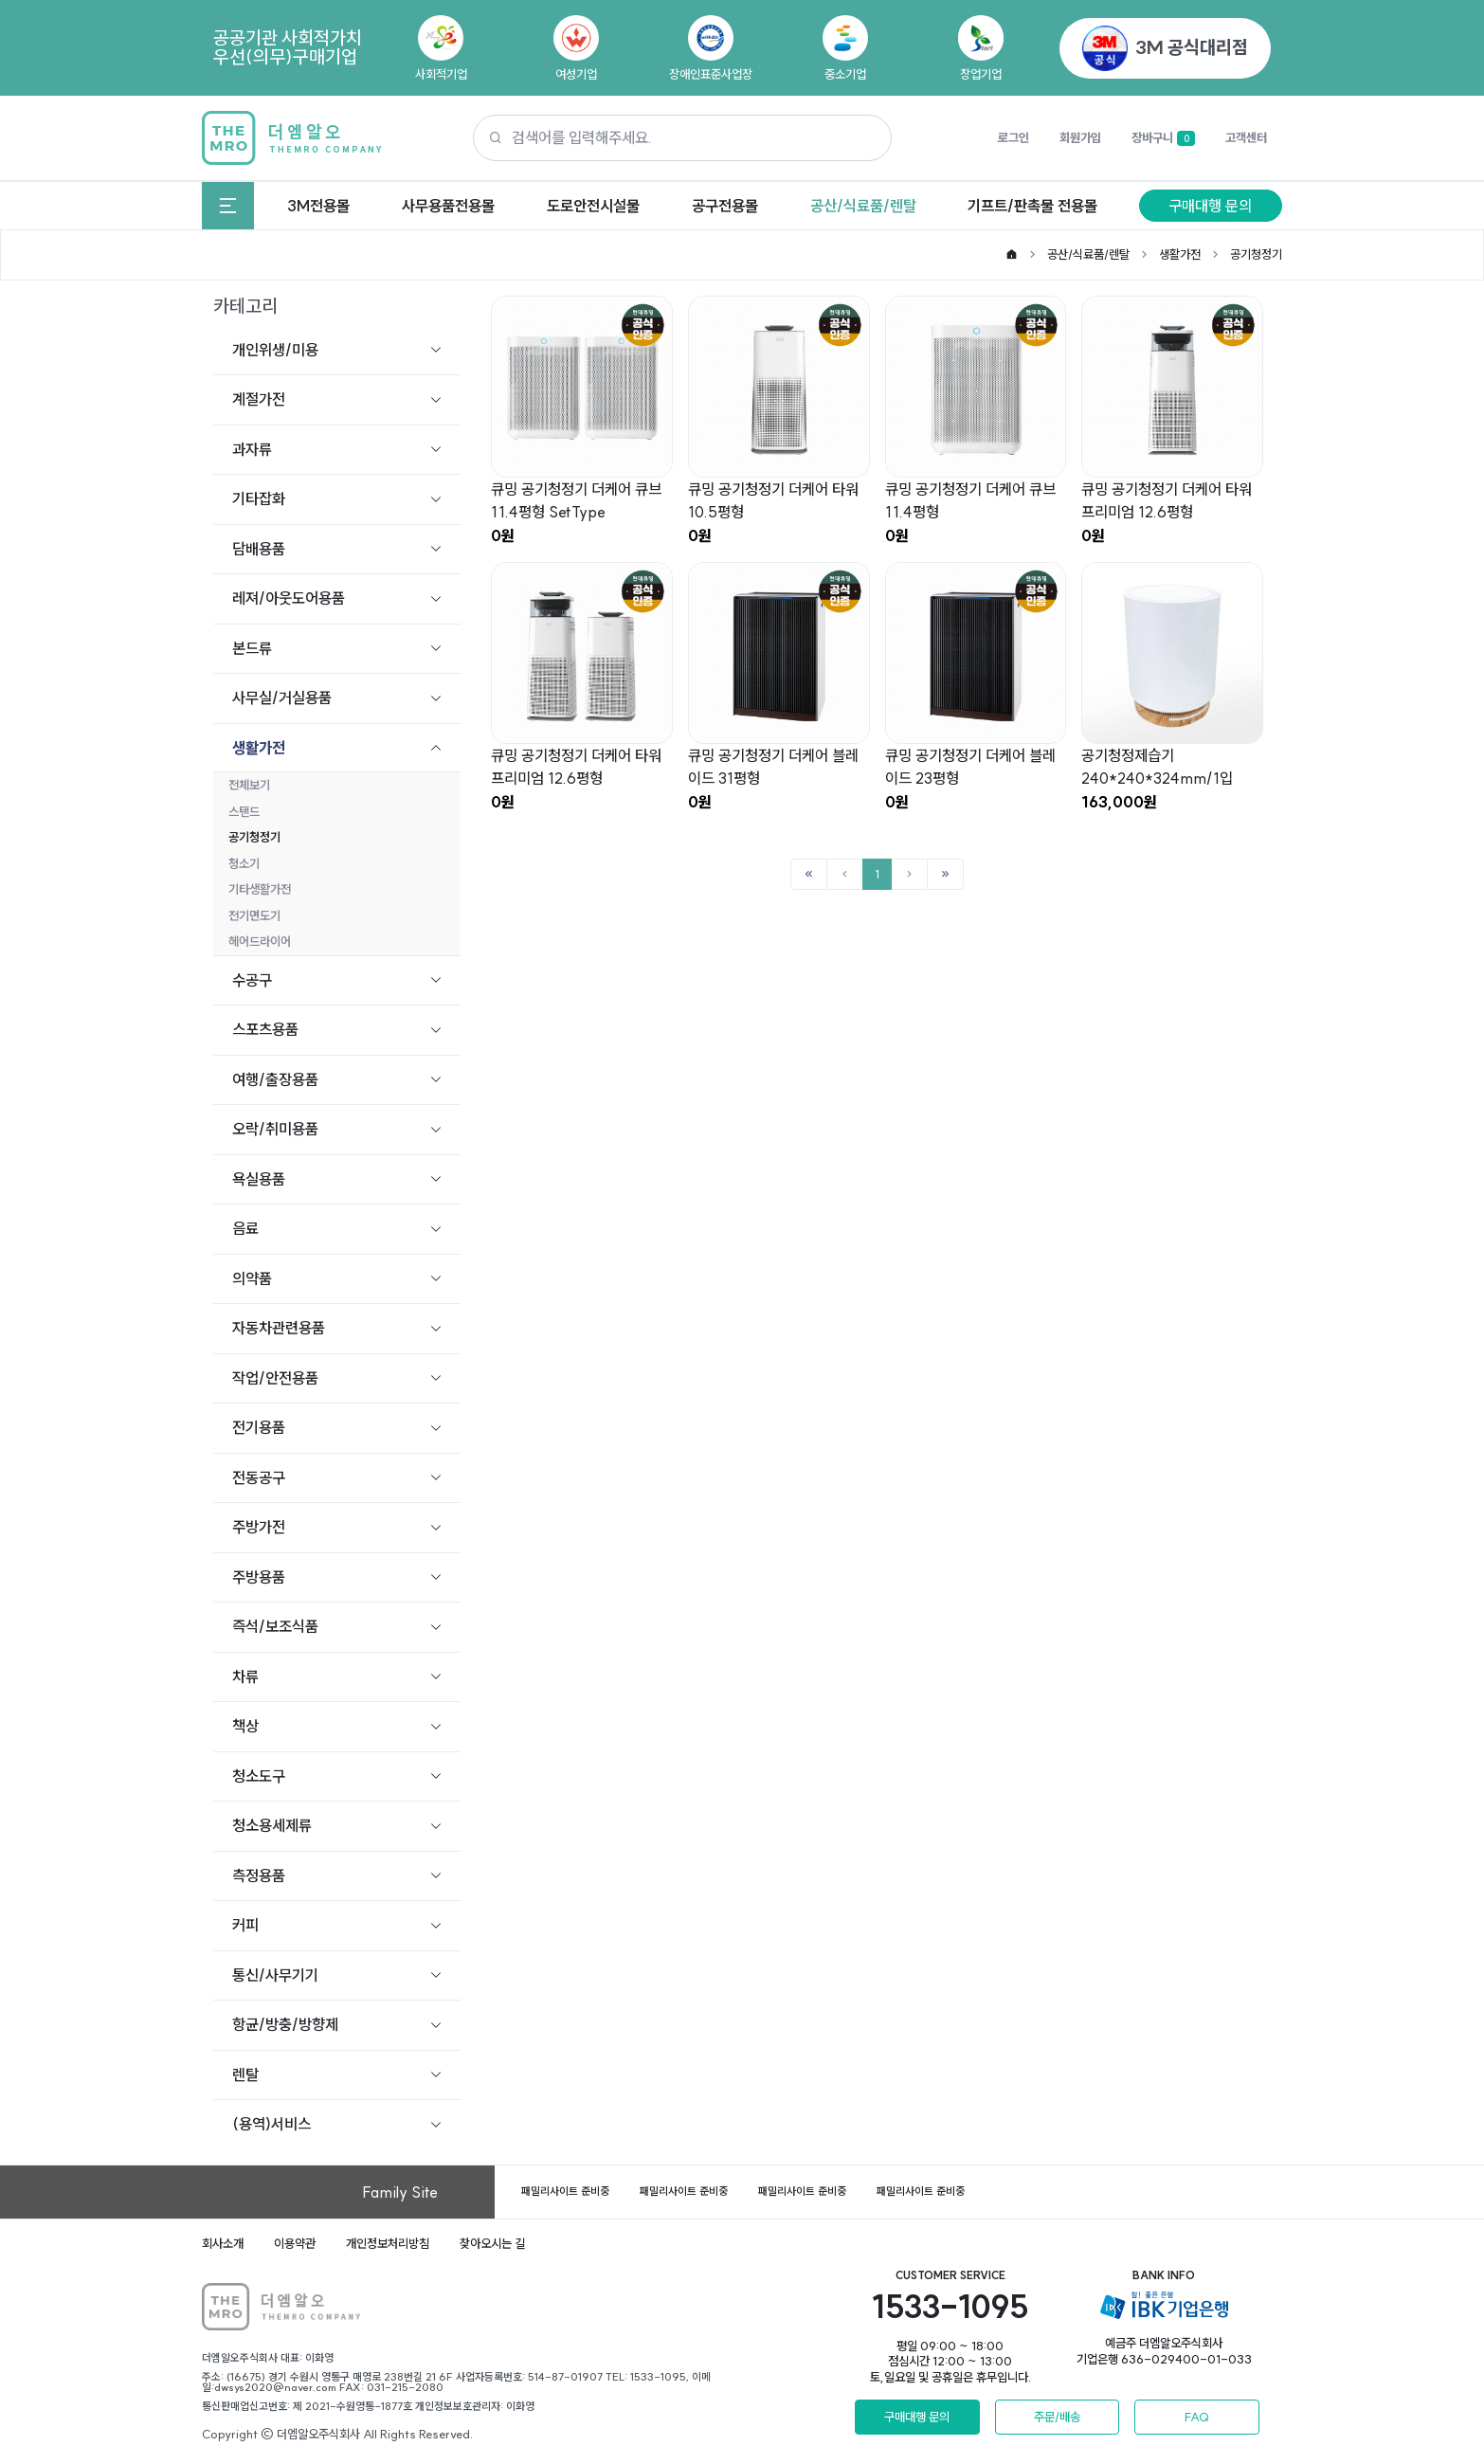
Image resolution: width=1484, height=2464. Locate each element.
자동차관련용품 (278, 1327)
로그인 (1013, 137)
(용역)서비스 (271, 2123)
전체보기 (249, 784)
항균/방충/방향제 (285, 2024)
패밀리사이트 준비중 (565, 2191)
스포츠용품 (265, 1029)
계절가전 (258, 399)
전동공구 (258, 1477)
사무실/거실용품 (282, 697)
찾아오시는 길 (492, 2243)
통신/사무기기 (275, 1975)
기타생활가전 (259, 889)
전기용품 (258, 1427)
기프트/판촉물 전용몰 (1032, 205)
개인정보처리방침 (387, 2243)
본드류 (252, 648)
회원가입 (1080, 137)
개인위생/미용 (275, 349)
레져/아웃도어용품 (288, 598)
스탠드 (244, 811)
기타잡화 (258, 498)
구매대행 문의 (1210, 205)
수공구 (252, 979)
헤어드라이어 (259, 941)
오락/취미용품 (275, 1128)
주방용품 (258, 1576)
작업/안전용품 (275, 1377)
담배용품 (258, 548)
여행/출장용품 (275, 1079)
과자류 (252, 449)
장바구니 (1163, 138)
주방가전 (258, 1526)
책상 (245, 1725)
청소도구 (258, 1775)
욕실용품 (258, 1178)
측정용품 (258, 1875)
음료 (245, 1228)
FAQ (1197, 2416)
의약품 (252, 1278)
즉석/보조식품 (275, 1626)
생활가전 (1180, 254)
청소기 (244, 863)
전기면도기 (254, 915)
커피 (245, 1924)
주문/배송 (1057, 2416)
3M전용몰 (318, 205)
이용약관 (295, 2243)
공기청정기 (1256, 254)
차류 (245, 1676)
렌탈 (245, 2074)
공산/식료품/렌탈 (863, 205)
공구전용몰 (725, 205)
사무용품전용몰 (448, 205)
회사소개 (223, 2243)
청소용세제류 (272, 1825)
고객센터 (1246, 137)
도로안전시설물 (593, 205)
